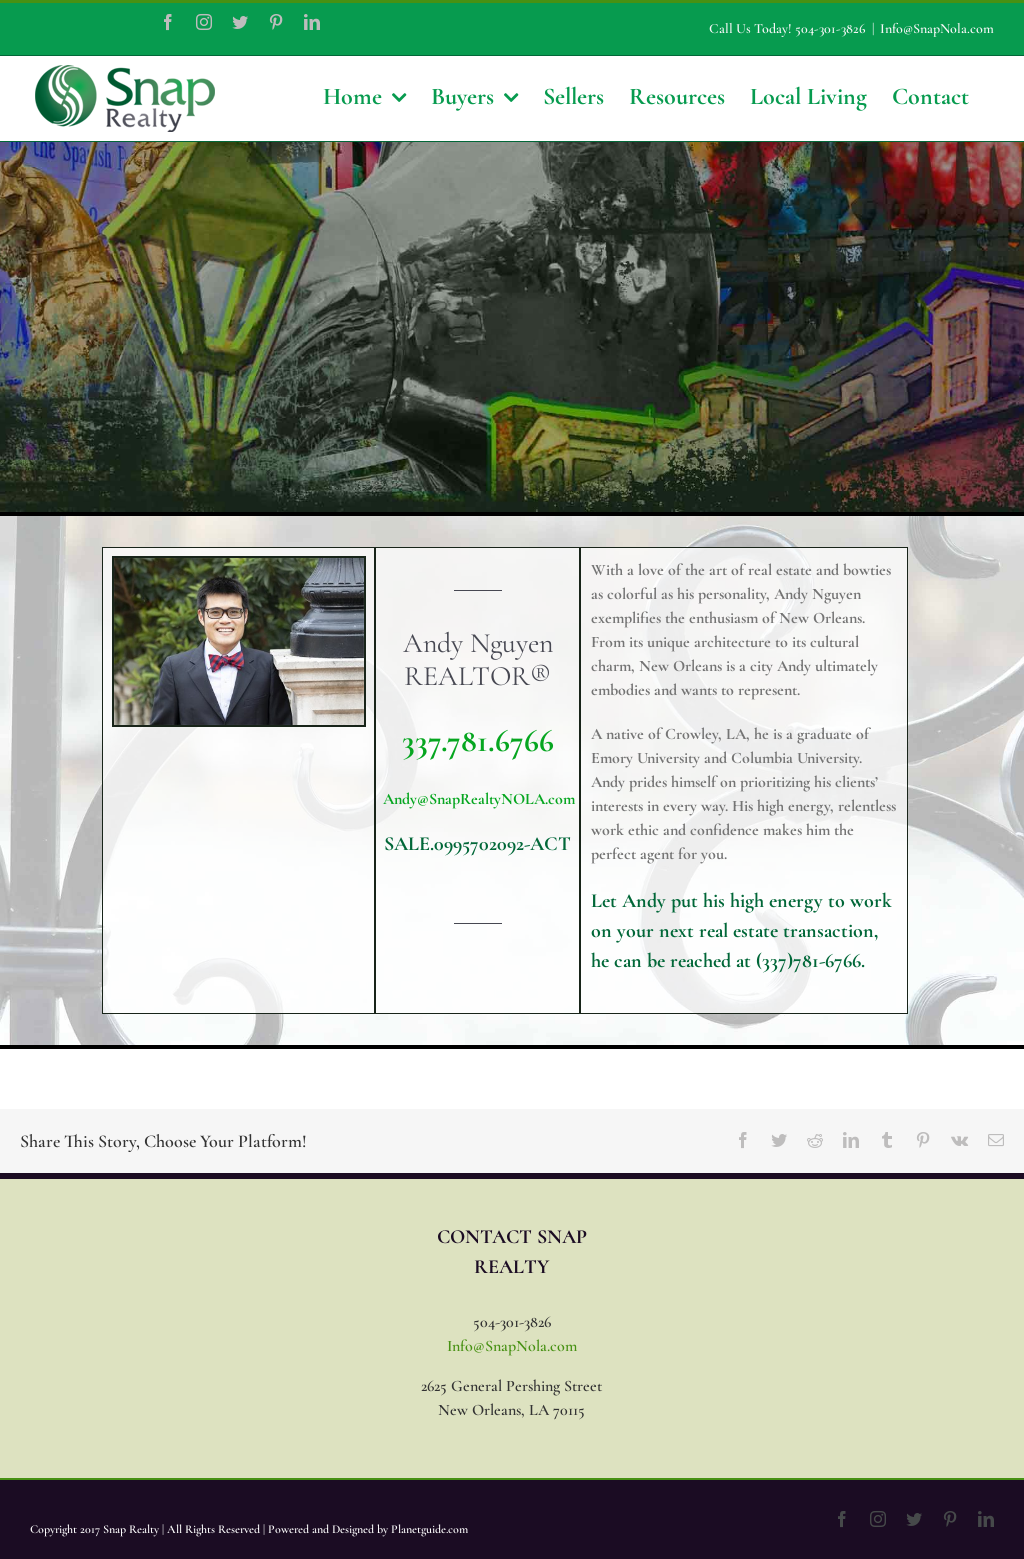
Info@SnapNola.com (937, 28)
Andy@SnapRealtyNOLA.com (479, 799)
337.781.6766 (478, 740)
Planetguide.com (429, 1529)
